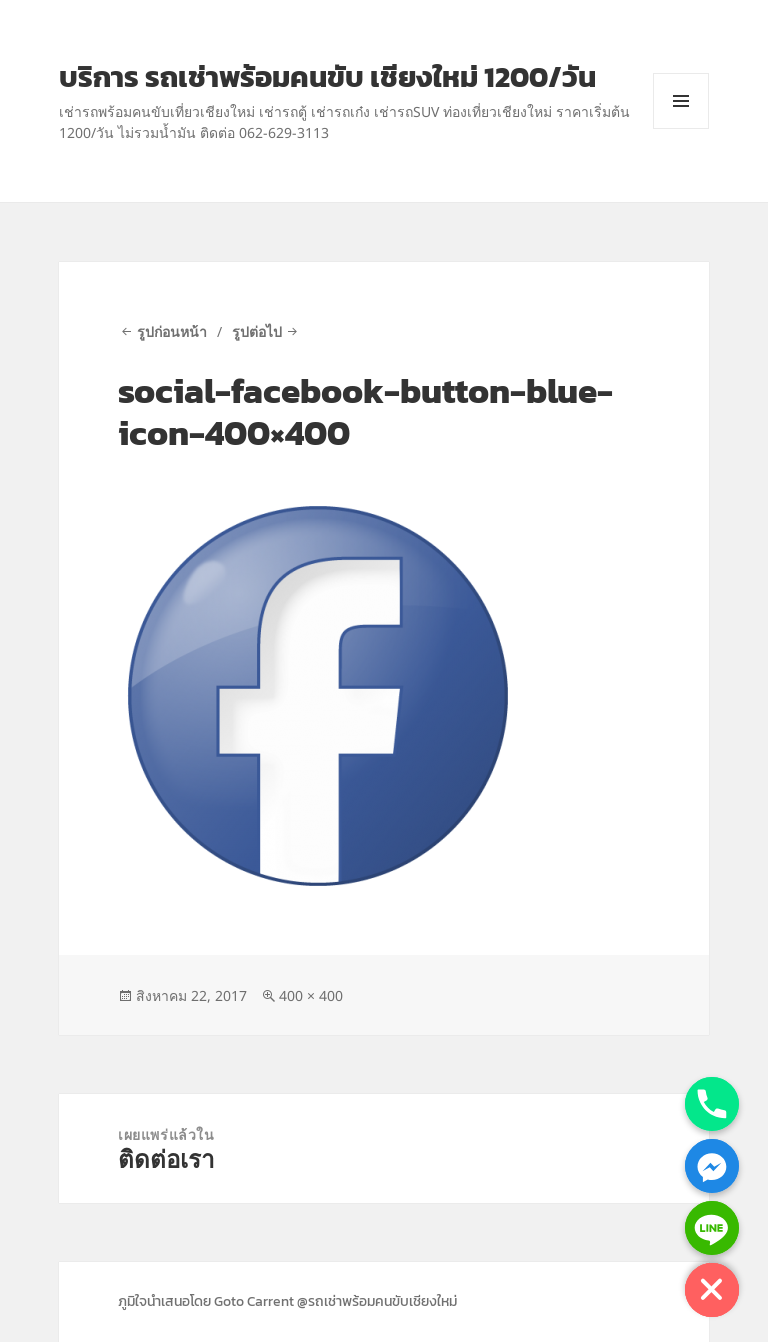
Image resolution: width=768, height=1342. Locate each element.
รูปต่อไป (257, 331)
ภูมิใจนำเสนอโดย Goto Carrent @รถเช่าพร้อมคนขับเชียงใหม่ (287, 1301)
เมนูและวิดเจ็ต (681, 128)
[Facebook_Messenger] (712, 1166)
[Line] (712, 1228)
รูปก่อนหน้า (172, 331)
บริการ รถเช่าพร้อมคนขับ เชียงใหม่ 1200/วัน (327, 76)
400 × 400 (311, 995)
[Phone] (712, 1104)
